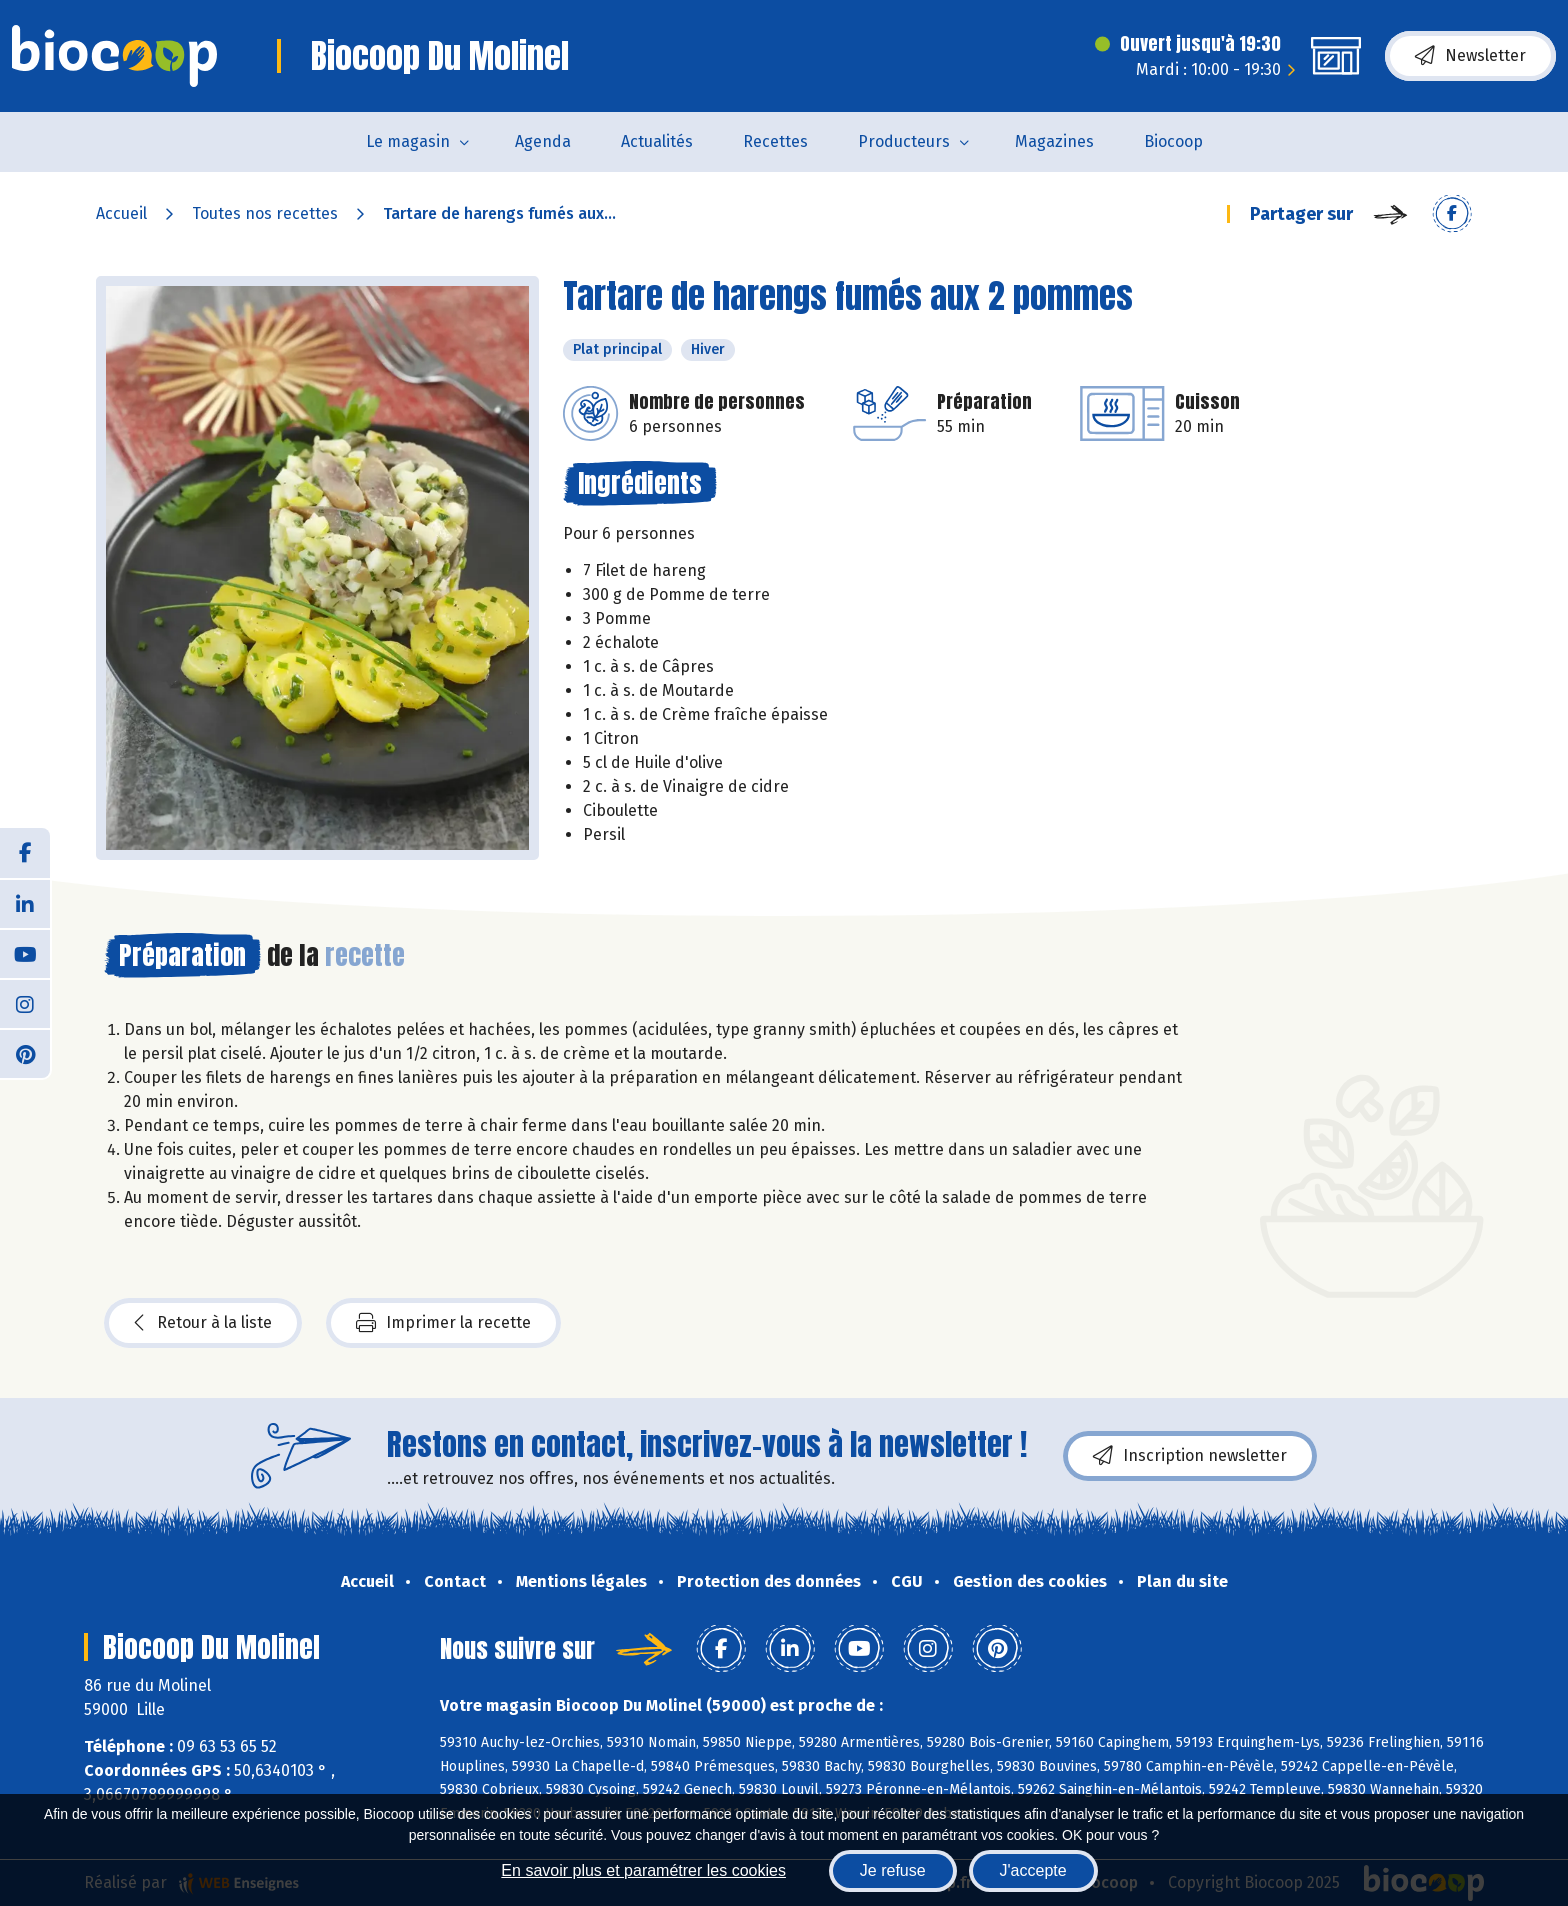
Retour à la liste (203, 1323)
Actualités (657, 141)
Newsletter (1470, 56)
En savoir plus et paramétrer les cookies (643, 1870)
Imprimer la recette (443, 1323)
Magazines (1054, 141)
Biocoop (1173, 141)
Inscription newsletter (1190, 1456)
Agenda (543, 141)
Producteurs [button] (904, 141)
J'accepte (1033, 1870)
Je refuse (893, 1870)
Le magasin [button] (408, 141)
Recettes (775, 141)
